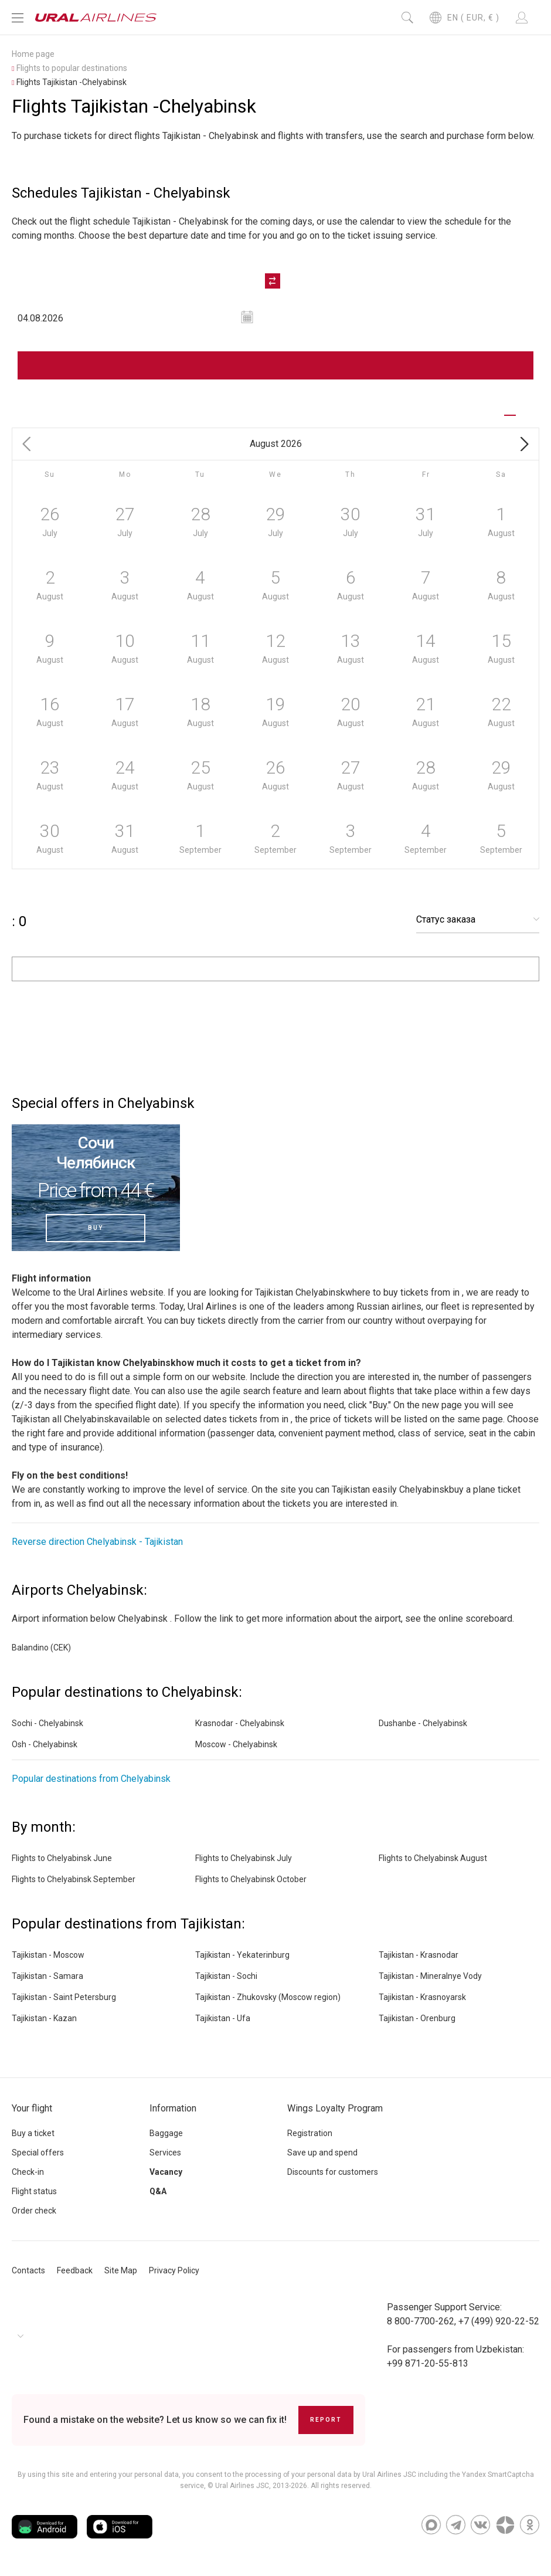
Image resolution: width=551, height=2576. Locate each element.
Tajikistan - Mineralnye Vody (430, 1976)
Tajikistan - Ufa (222, 2018)
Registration (309, 2133)
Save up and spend (322, 2152)
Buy (95, 1228)
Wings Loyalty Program (335, 2108)
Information (172, 2108)
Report (326, 2419)
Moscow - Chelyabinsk (236, 1744)
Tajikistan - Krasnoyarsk (422, 1997)
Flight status (34, 2191)
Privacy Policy (174, 2270)
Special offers (38, 2152)
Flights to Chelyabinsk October (251, 1879)
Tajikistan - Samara (47, 1976)
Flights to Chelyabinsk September (73, 1879)
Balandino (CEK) (41, 1647)
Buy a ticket (33, 2133)
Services (165, 2152)
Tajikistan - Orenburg (417, 2018)
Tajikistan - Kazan (44, 2018)
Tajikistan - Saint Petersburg (64, 1997)
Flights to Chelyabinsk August (433, 1858)
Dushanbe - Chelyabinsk (423, 1723)
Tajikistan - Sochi (226, 1976)
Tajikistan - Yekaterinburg (242, 1955)
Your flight (32, 2108)
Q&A (157, 2191)
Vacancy (165, 2172)
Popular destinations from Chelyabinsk (91, 1778)
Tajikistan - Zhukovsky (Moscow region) (268, 1997)
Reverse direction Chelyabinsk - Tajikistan (97, 1541)
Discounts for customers (332, 2172)
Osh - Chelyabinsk (44, 1744)
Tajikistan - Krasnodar (418, 1955)
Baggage (166, 2133)
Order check (34, 2210)
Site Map (120, 2270)
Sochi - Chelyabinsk (47, 1723)
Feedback (75, 2270)
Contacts (28, 2270)
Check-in (28, 2172)
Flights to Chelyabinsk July (243, 1858)
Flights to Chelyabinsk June (62, 1858)
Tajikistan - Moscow (48, 1955)
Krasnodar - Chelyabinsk (239, 1723)
